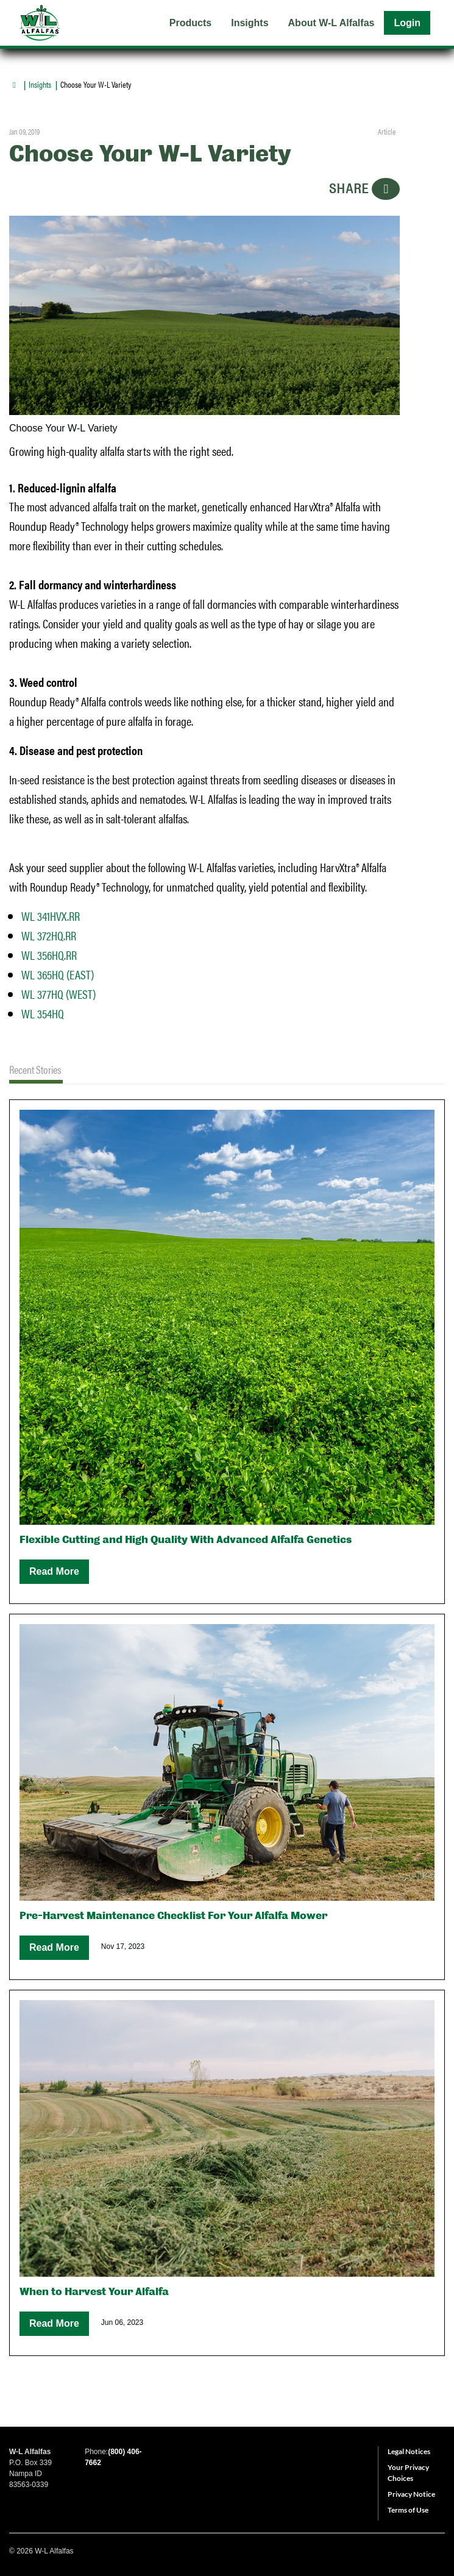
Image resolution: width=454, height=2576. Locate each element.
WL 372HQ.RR (48, 935)
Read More (54, 1571)
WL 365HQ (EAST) (57, 974)
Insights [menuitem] (249, 23)
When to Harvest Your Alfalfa (94, 2291)
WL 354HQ (42, 1013)
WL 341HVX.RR (50, 915)
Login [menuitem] (407, 23)
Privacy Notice (411, 2494)
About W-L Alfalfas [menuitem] (331, 23)
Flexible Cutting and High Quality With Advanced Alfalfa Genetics (186, 1539)
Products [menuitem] (190, 23)
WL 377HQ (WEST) (58, 993)
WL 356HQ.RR (49, 954)
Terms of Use (408, 2509)
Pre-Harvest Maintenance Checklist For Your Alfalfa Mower (173, 1915)
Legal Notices (409, 2451)
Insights (40, 84)
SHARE (364, 189)
